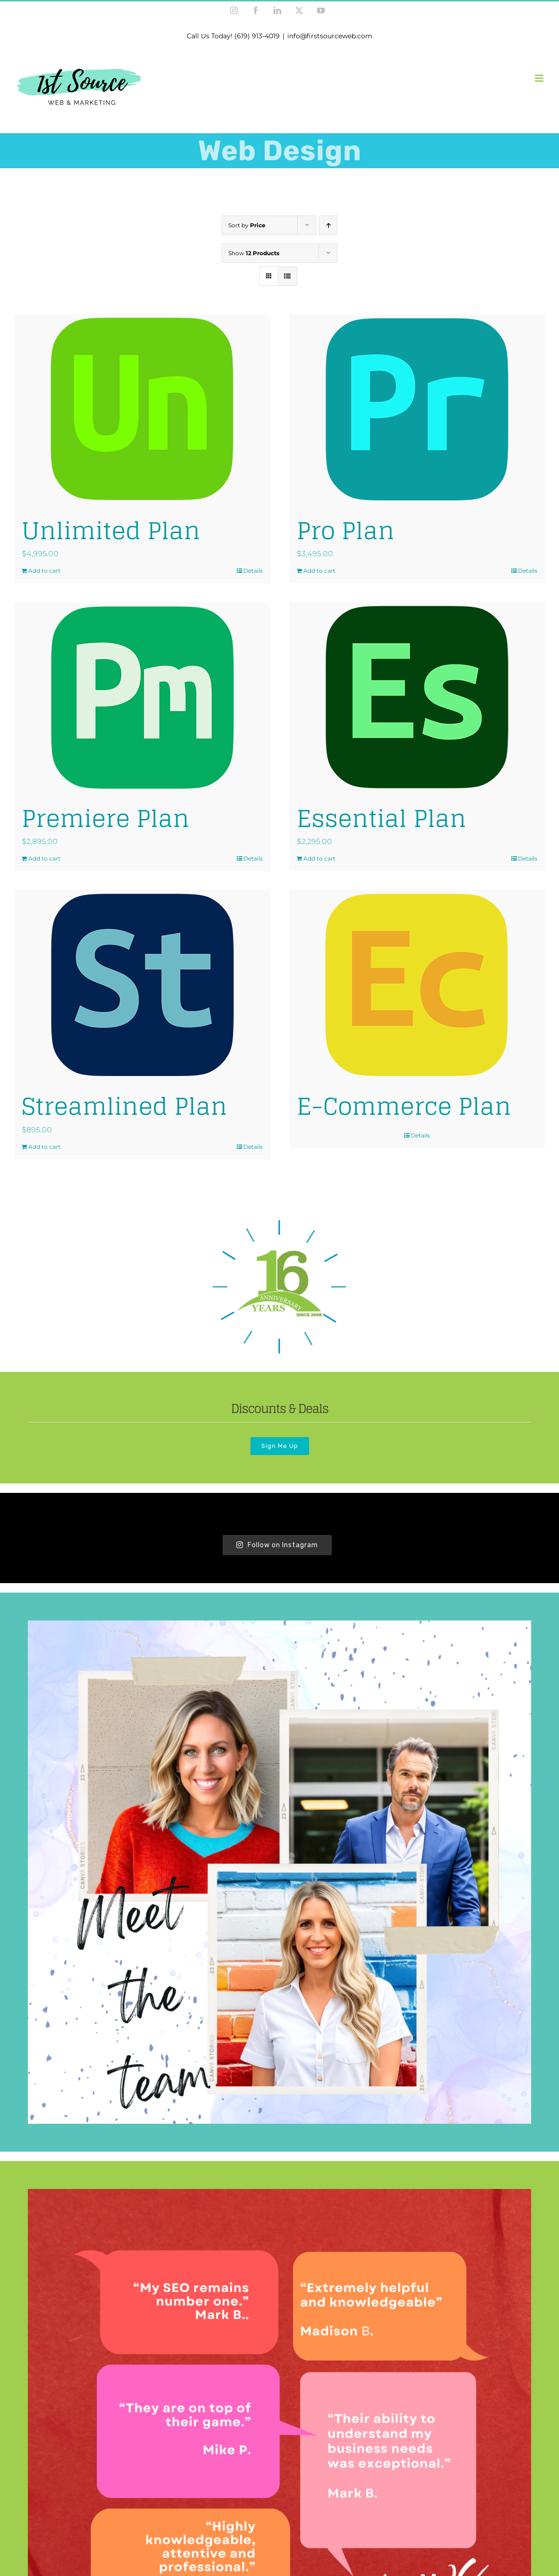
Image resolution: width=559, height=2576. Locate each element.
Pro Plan (346, 530)
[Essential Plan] (417, 697)
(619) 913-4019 (257, 36)
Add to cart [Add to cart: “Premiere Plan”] (44, 858)
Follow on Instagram (277, 1545)
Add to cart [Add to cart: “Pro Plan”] (319, 570)
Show (253, 253)
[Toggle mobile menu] (540, 78)
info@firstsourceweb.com (329, 36)
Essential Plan (381, 818)
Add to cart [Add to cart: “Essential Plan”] (319, 858)
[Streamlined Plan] (142, 984)
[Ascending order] (328, 225)
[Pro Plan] (417, 409)
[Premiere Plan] (142, 697)
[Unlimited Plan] (142, 409)
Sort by (247, 225)
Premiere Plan (105, 818)
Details (253, 570)
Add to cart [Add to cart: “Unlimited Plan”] (44, 570)
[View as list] (287, 276)
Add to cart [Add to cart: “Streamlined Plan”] (44, 1146)
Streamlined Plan (124, 1106)
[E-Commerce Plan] (417, 984)
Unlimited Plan (111, 530)
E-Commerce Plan (404, 1106)
